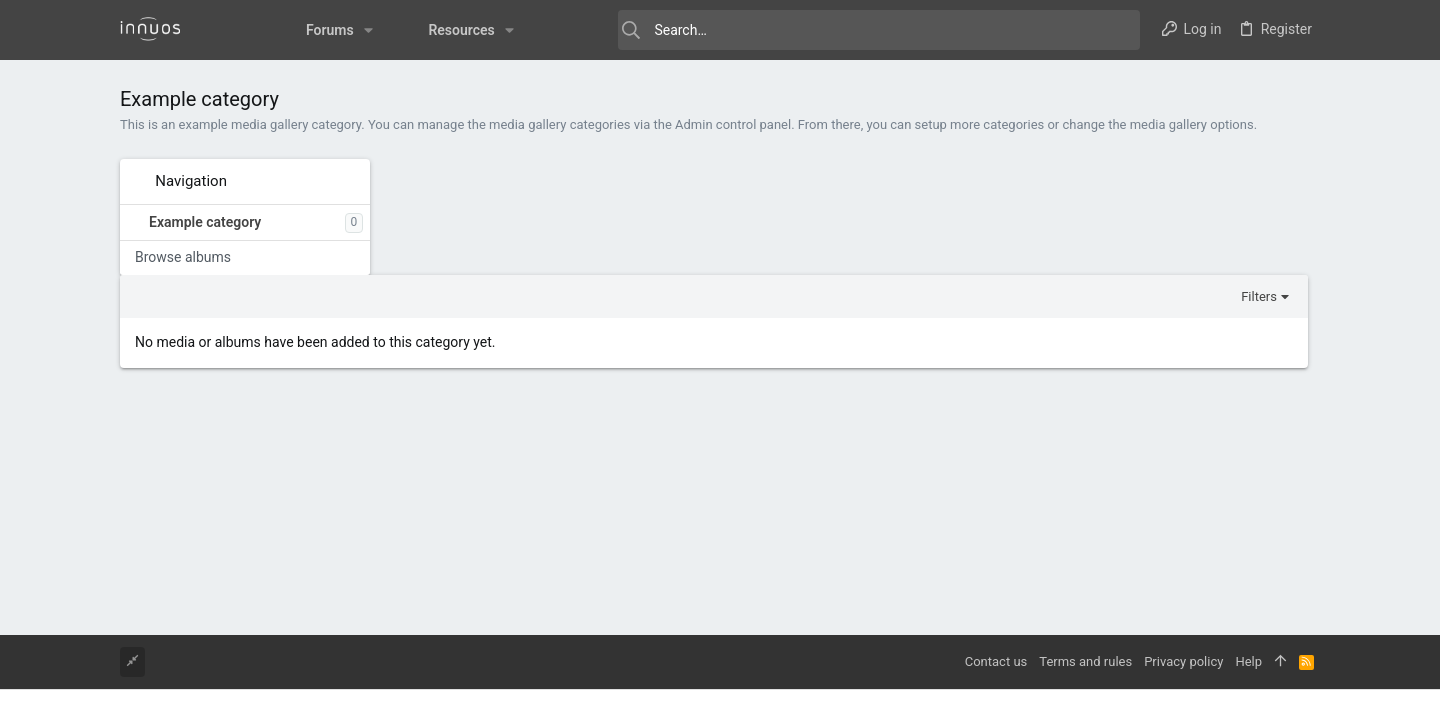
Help (1248, 661)
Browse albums (183, 257)
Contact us (996, 661)
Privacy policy (1183, 661)
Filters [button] (1271, 180)
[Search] (840, 30)
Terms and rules (1085, 661)
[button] (326, 30)
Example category (205, 222)
